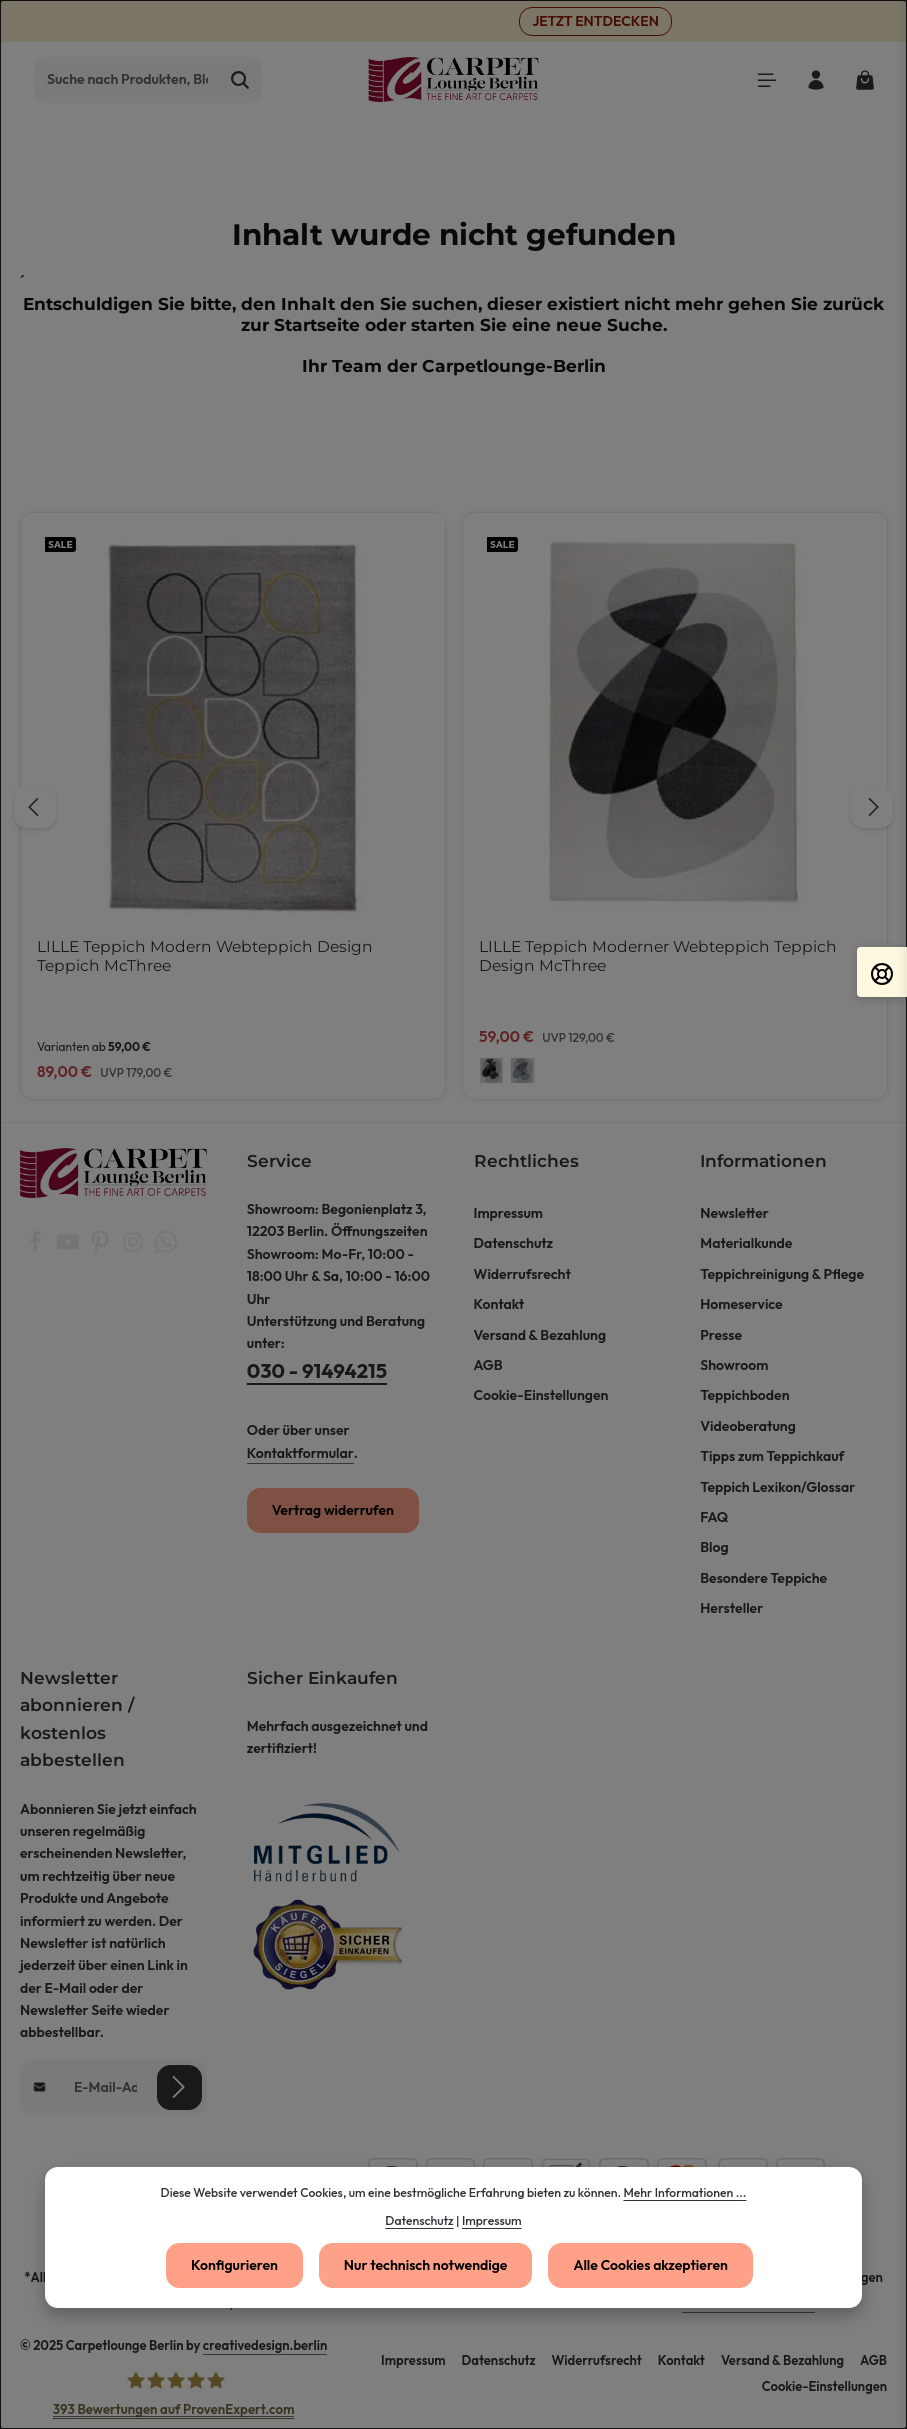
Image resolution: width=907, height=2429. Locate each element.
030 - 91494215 (317, 1370)
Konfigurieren (234, 2265)
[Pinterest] (101, 1248)
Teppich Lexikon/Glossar (777, 1487)
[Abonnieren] (179, 2086)
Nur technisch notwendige (426, 2265)
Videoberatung (748, 1426)
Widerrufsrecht (522, 1274)
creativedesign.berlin (265, 2345)
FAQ (714, 1517)
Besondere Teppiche (763, 1578)
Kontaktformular (300, 1453)
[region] (453, 806)
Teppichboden (744, 1395)
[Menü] (766, 79)
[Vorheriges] (35, 807)
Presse (721, 1335)
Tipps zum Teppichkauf (772, 1456)
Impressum (508, 1213)
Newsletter (734, 1213)
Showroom (734, 1365)
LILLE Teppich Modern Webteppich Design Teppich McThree (205, 956)
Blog (714, 1547)
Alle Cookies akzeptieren (650, 2265)
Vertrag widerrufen (333, 1510)
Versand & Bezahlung (540, 1335)
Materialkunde (746, 1243)
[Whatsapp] (166, 1248)
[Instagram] (134, 1248)
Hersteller (731, 1608)
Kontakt (499, 1304)
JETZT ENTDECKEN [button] (595, 21)
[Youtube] (69, 1248)
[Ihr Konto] (815, 79)
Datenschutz (514, 1243)
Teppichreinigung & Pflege (782, 1274)
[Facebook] (36, 1248)
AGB (488, 1365)
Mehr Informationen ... (684, 2192)
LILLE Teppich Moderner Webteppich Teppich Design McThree (658, 956)
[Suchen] (240, 80)
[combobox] (127, 80)
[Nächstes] (872, 807)
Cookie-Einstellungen (541, 1395)
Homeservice (741, 1304)
